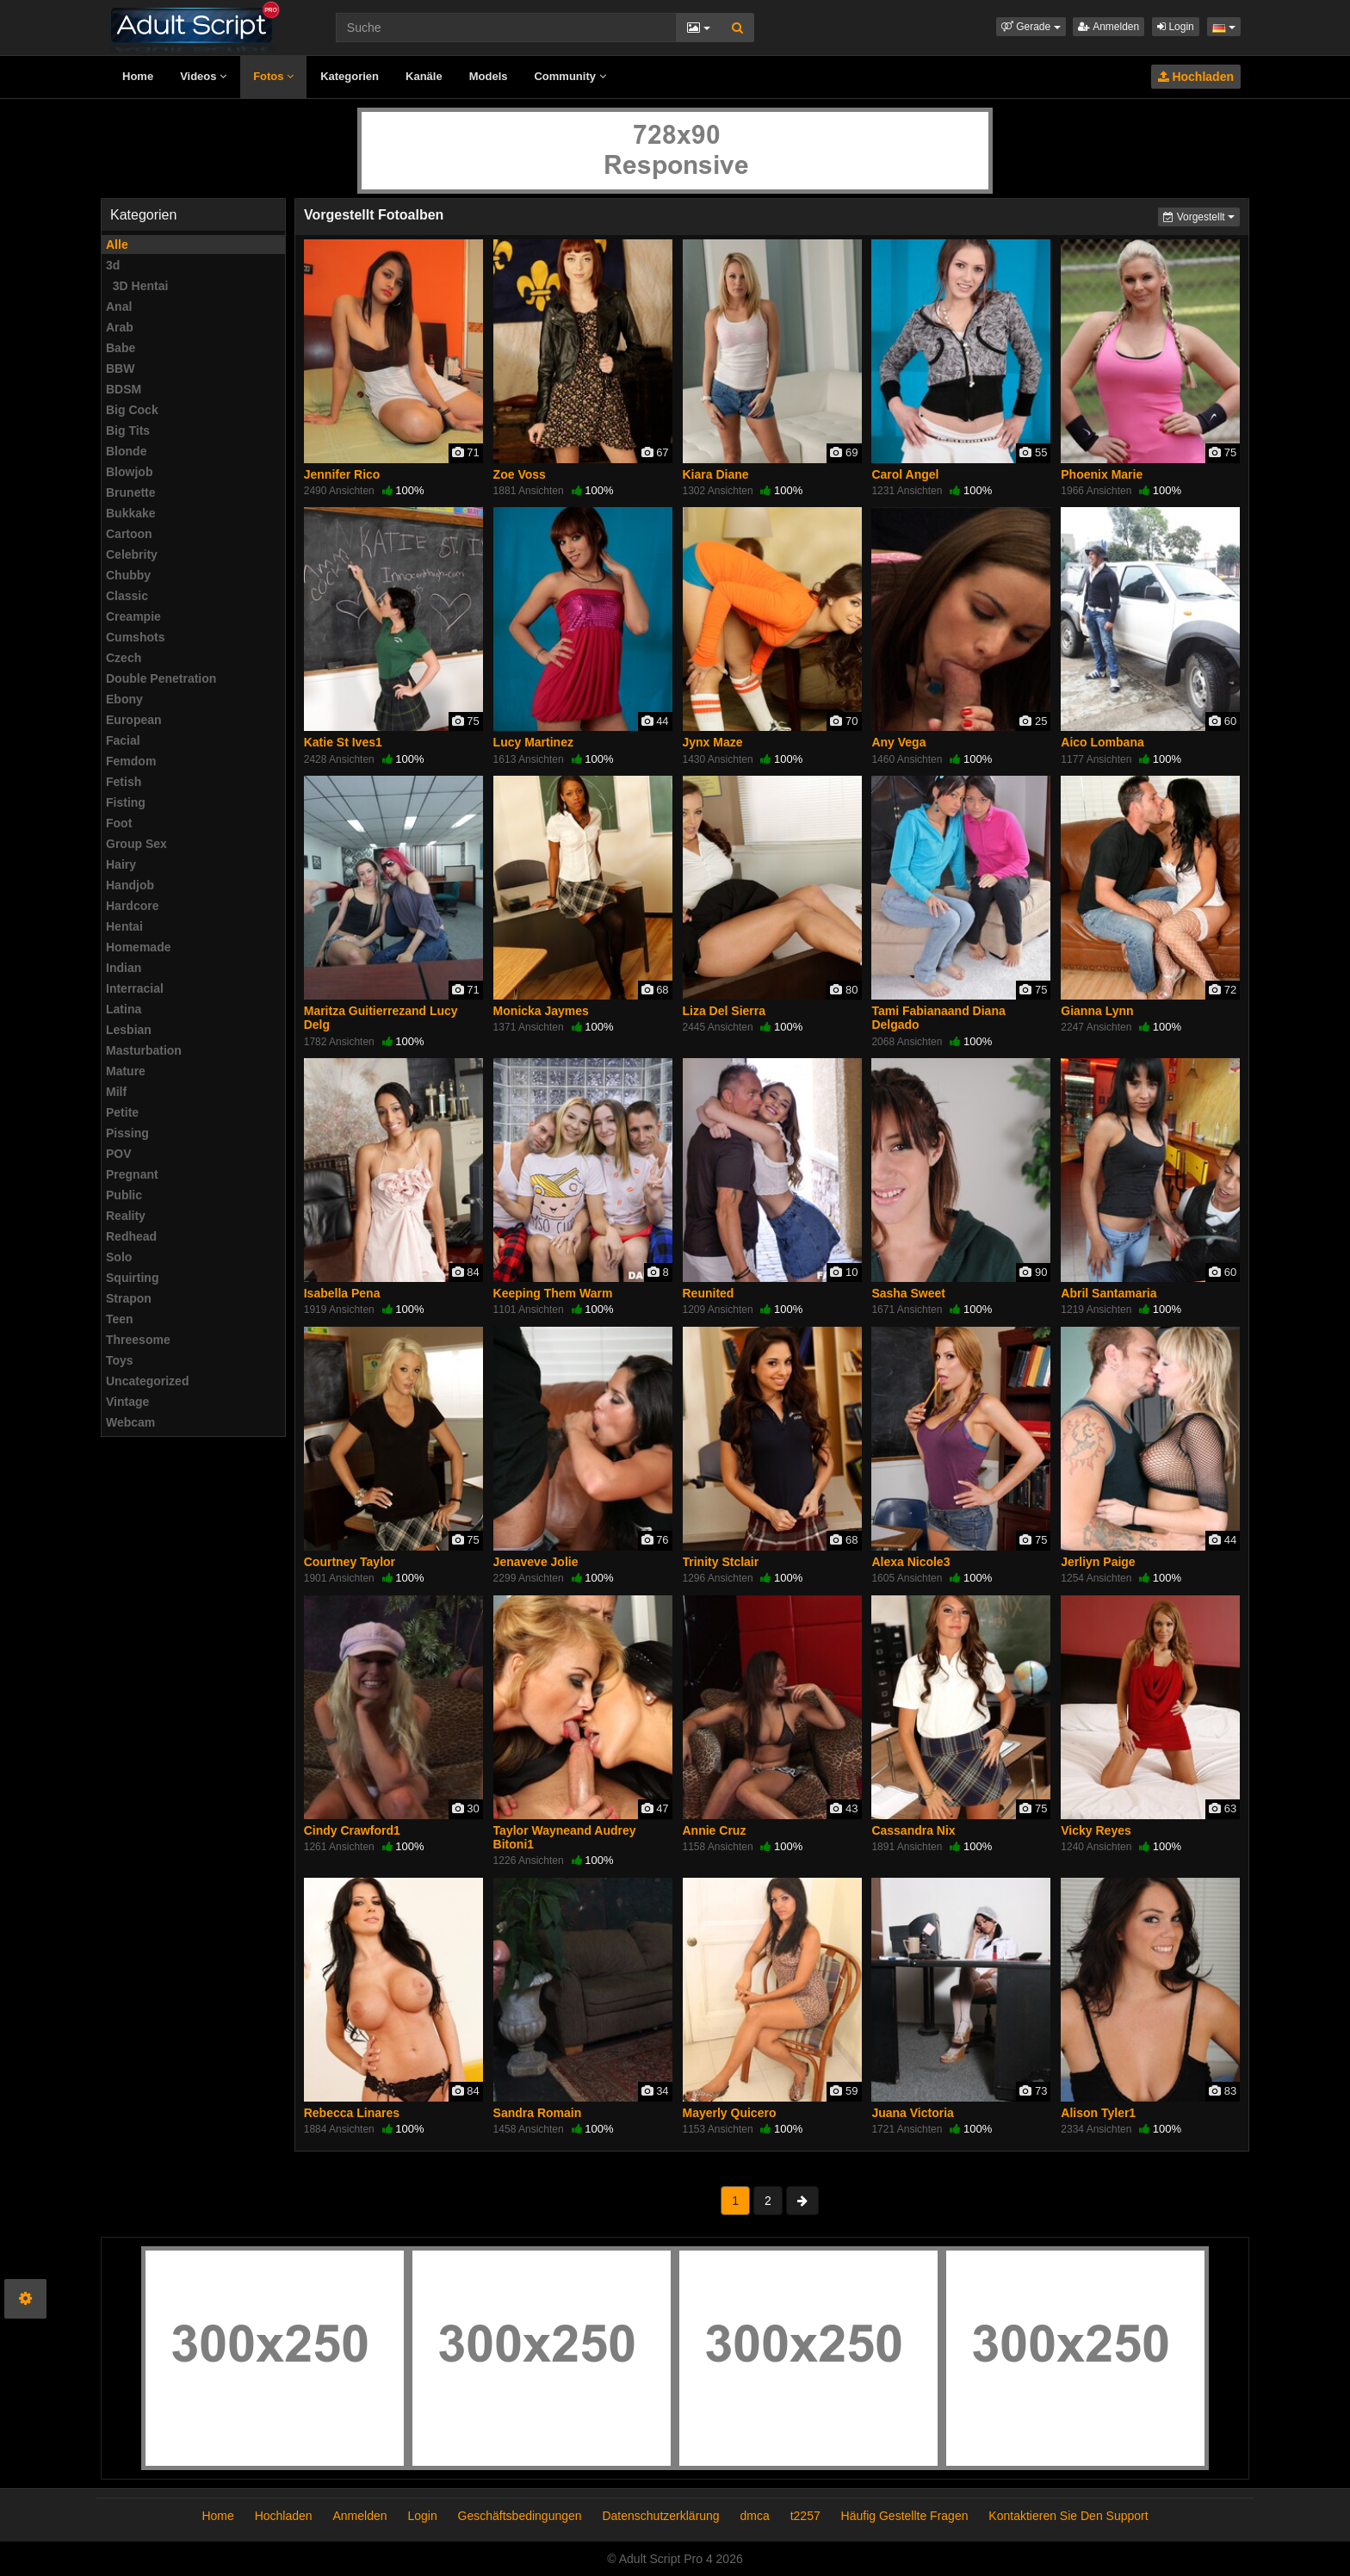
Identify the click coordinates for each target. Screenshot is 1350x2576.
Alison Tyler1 (1098, 2113)
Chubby (128, 575)
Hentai (124, 926)
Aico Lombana (1102, 742)
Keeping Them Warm (553, 1293)
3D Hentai (137, 286)
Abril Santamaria (1108, 1293)
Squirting (132, 1278)
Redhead (131, 1236)
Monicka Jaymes (541, 1011)
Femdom (131, 761)
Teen (119, 1319)
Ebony (124, 699)
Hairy (121, 864)
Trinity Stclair (721, 1562)
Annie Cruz (714, 1830)
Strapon (129, 1298)
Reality (126, 1216)
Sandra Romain (537, 2113)
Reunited (708, 1293)
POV (119, 1154)
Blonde (126, 451)
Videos (203, 76)
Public (124, 1195)
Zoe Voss (519, 474)
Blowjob (129, 472)
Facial (123, 740)
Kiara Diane (716, 474)
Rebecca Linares (351, 2113)
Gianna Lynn (1097, 1011)
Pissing (127, 1133)
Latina (123, 1009)
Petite (122, 1112)
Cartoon (129, 534)
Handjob (130, 885)
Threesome (138, 1340)
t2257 (805, 2516)
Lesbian (129, 1030)
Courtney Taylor (349, 1562)
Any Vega (898, 742)
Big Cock (132, 410)
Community (569, 76)
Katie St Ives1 (343, 742)
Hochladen (1196, 77)
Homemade (138, 947)
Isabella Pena (342, 1293)
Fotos (273, 76)
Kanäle (424, 76)
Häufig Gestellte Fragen (905, 2516)
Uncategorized (147, 1381)
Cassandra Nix (913, 1830)
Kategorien (349, 76)
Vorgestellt (1201, 215)
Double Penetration (161, 678)
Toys (119, 1360)
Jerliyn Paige (1098, 1562)
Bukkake (131, 513)
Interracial (135, 988)
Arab (119, 327)
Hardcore (132, 906)
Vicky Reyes (1095, 1830)
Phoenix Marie (1102, 474)
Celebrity (132, 554)
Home (137, 76)
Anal (119, 306)
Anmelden (1108, 27)
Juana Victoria (912, 2113)
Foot (119, 823)
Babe (120, 348)
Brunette (131, 492)
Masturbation (144, 1050)
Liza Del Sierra (724, 1011)
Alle (117, 244)
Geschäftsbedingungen (520, 2516)
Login (1175, 27)
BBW (120, 368)
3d (113, 265)
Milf (116, 1092)
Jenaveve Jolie (536, 1562)
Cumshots (135, 637)
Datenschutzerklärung (660, 2516)
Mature (126, 1071)
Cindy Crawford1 (352, 1830)
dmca (755, 2516)
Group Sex (136, 844)
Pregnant (132, 1174)
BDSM (123, 389)
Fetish (123, 782)
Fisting (126, 802)
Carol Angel (904, 474)
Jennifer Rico (342, 474)
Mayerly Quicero (730, 2113)
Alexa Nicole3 (910, 1562)
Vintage (127, 1402)
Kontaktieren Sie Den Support (1068, 2516)
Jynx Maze (713, 742)
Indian (123, 968)
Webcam (130, 1422)
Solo (119, 1257)
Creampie (133, 616)
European (134, 720)
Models (488, 76)
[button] (1031, 26)
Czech (123, 658)
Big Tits (128, 430)
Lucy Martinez (533, 742)
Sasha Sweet (908, 1293)
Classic (127, 596)
